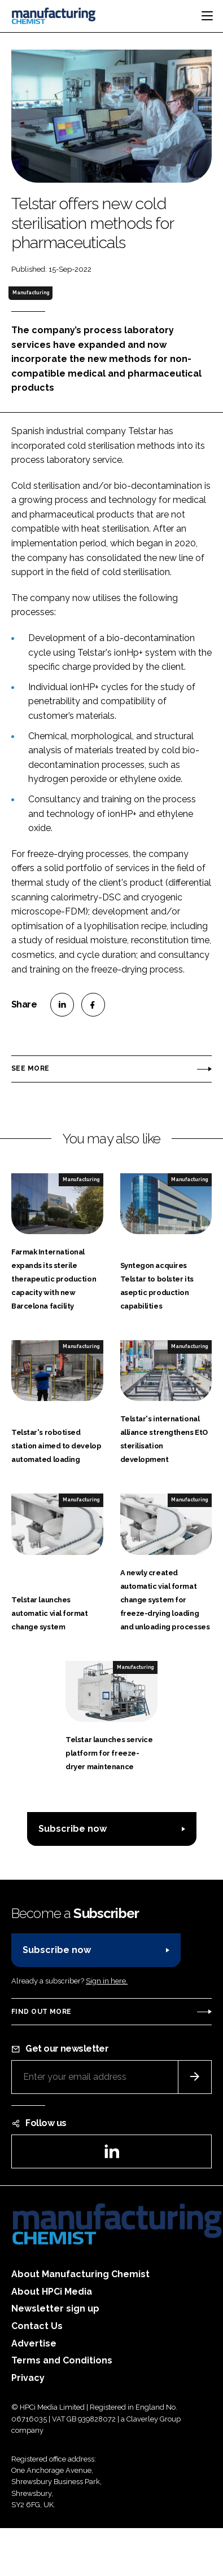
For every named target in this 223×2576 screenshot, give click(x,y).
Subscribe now (72, 1828)
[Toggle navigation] (207, 15)
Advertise (33, 2343)
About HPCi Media (51, 2291)
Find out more (41, 2012)
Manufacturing (30, 292)
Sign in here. (107, 1981)
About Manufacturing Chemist (80, 2274)
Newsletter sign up (55, 2308)
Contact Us (37, 2326)
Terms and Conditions (61, 2360)
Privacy (28, 2377)
